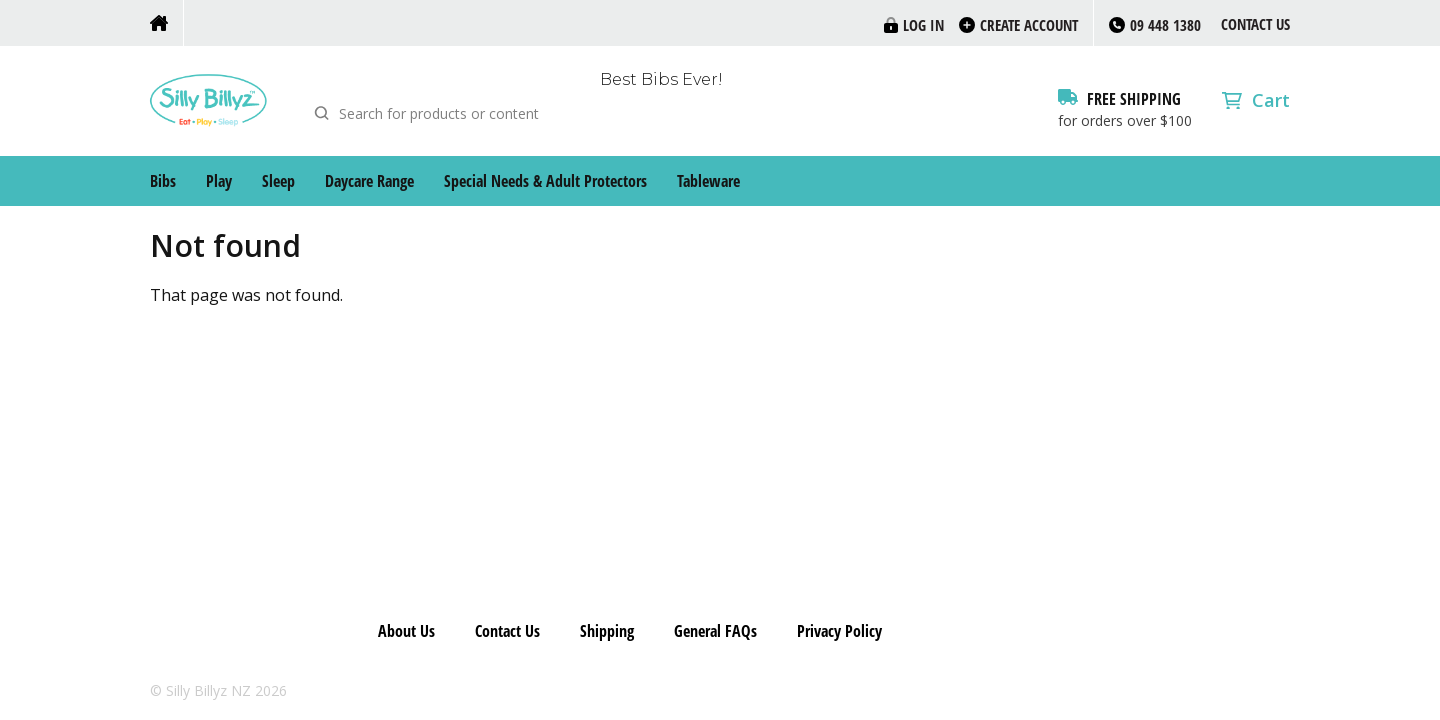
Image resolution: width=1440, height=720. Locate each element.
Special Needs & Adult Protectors (545, 181)
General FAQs (715, 631)
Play (219, 181)
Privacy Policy (839, 631)
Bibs (163, 181)
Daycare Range (369, 181)
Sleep (278, 181)
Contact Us (1255, 24)
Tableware (708, 181)
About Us (406, 631)
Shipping (607, 631)
